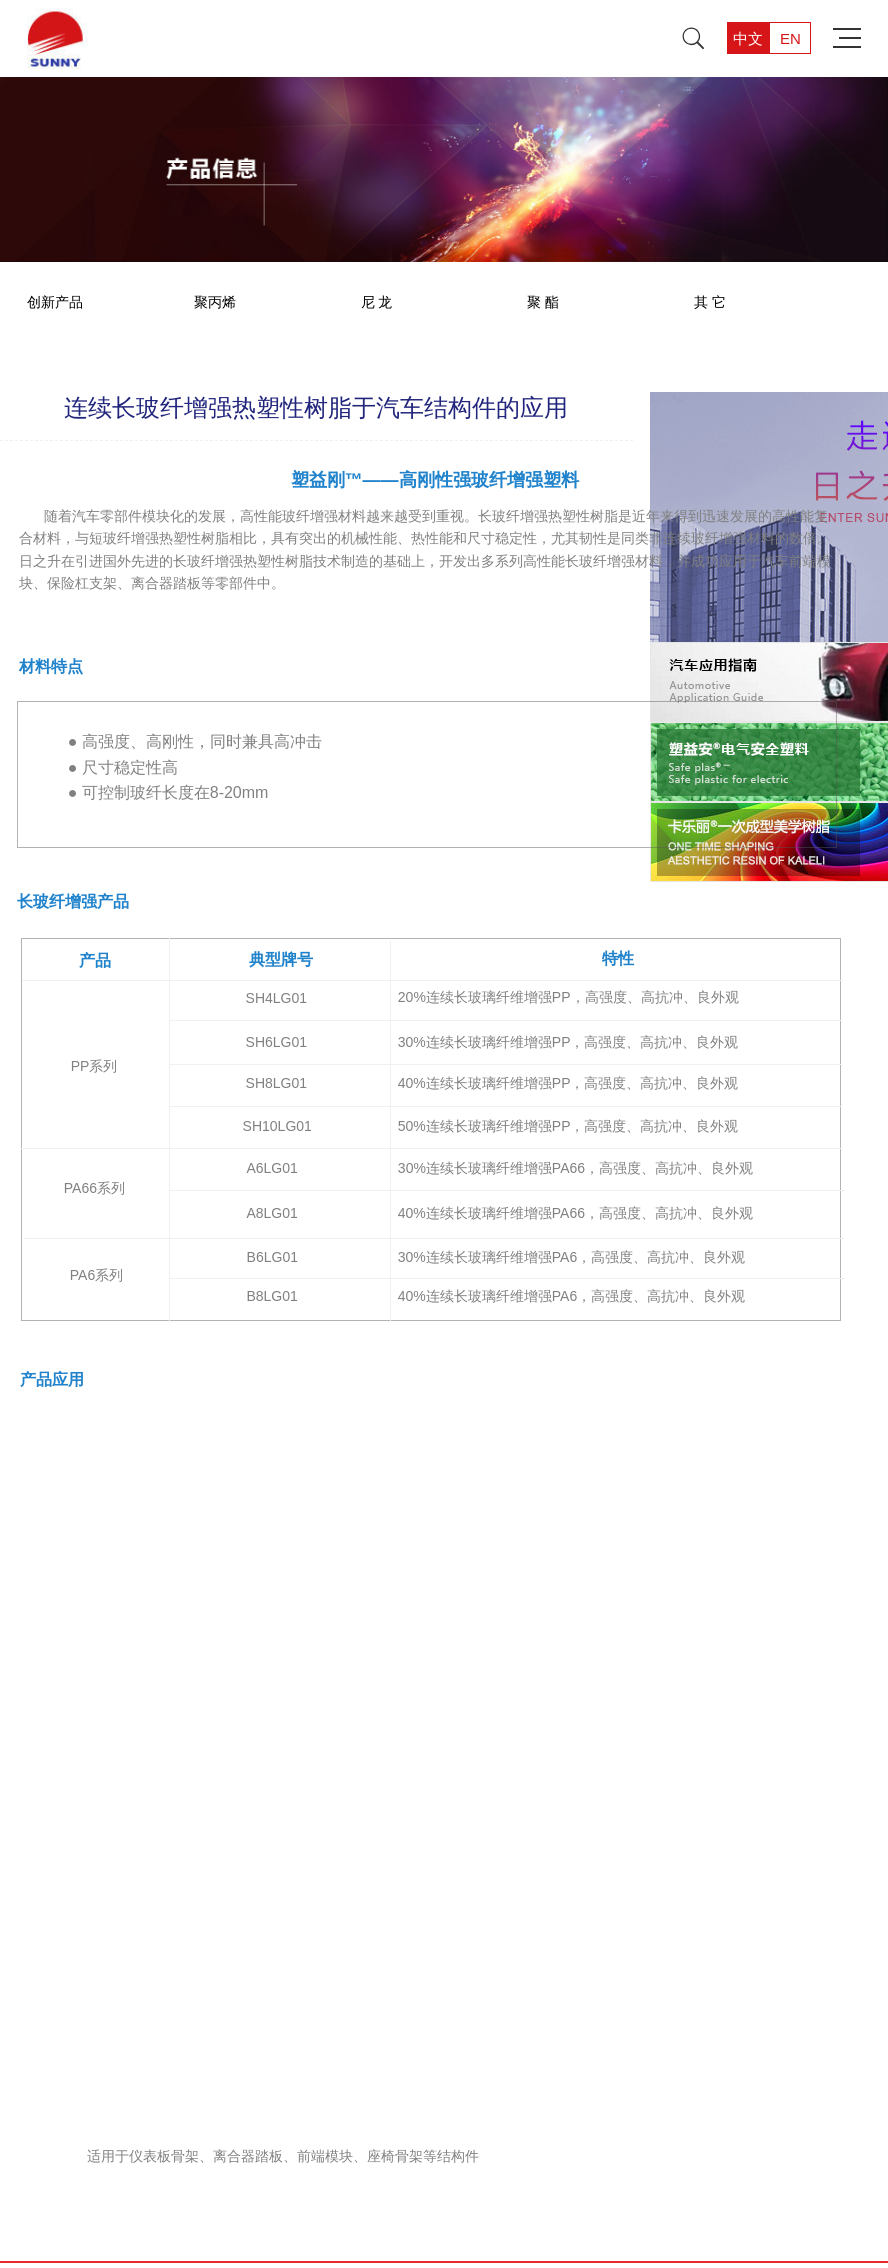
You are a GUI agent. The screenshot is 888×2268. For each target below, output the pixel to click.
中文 (748, 38)
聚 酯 (543, 302)
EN (790, 38)
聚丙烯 (215, 302)
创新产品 (55, 302)
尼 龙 (377, 302)
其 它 (710, 302)
